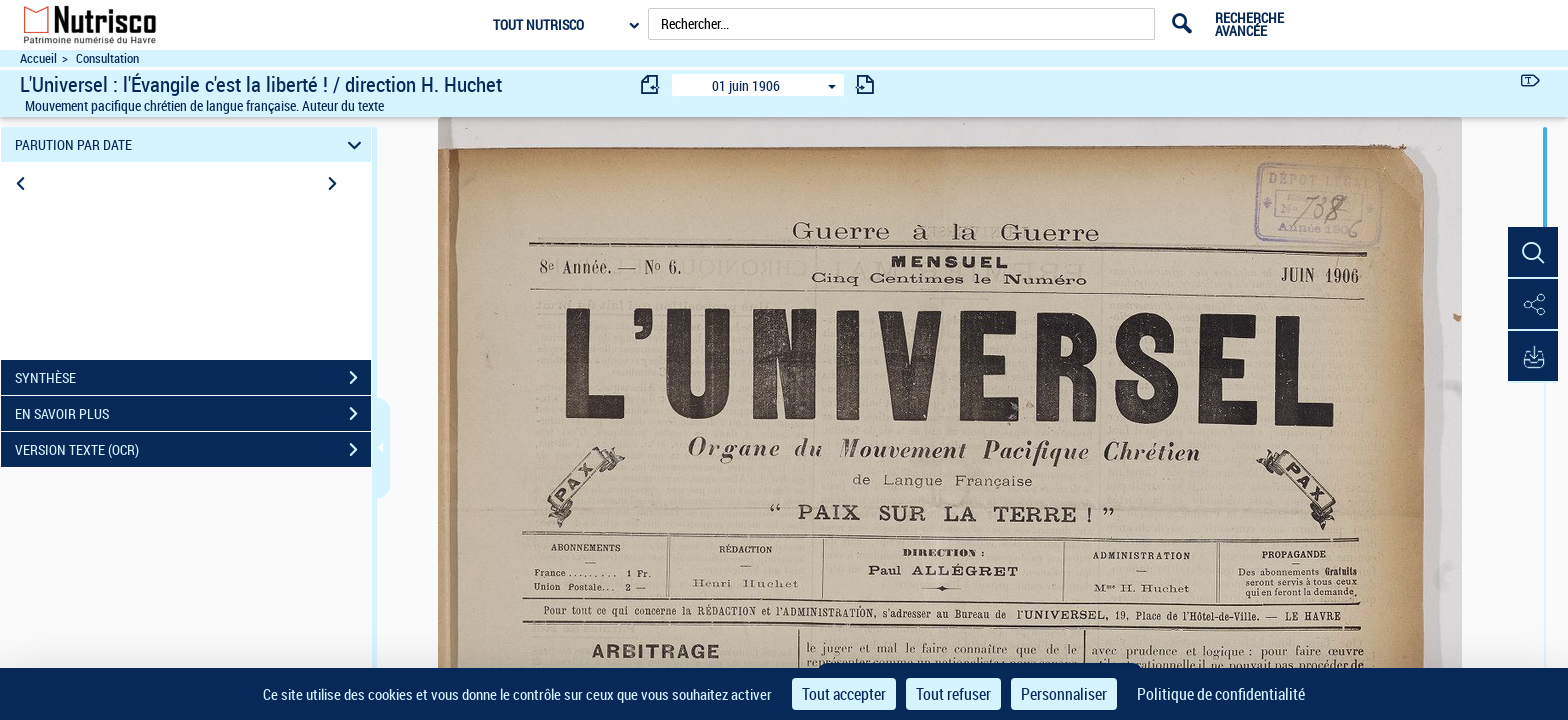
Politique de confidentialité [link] (1221, 694)
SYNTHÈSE (193, 378)
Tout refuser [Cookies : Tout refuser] (953, 694)
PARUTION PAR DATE (191, 144)
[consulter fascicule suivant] (865, 84)
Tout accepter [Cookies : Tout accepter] (844, 694)
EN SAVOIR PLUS (193, 414)
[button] (1533, 253)
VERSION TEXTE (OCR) (193, 450)
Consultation (107, 58)
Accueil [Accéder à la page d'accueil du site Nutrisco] (38, 58)
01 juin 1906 (746, 85)
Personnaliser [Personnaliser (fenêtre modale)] (1064, 694)
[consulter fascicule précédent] (651, 84)
